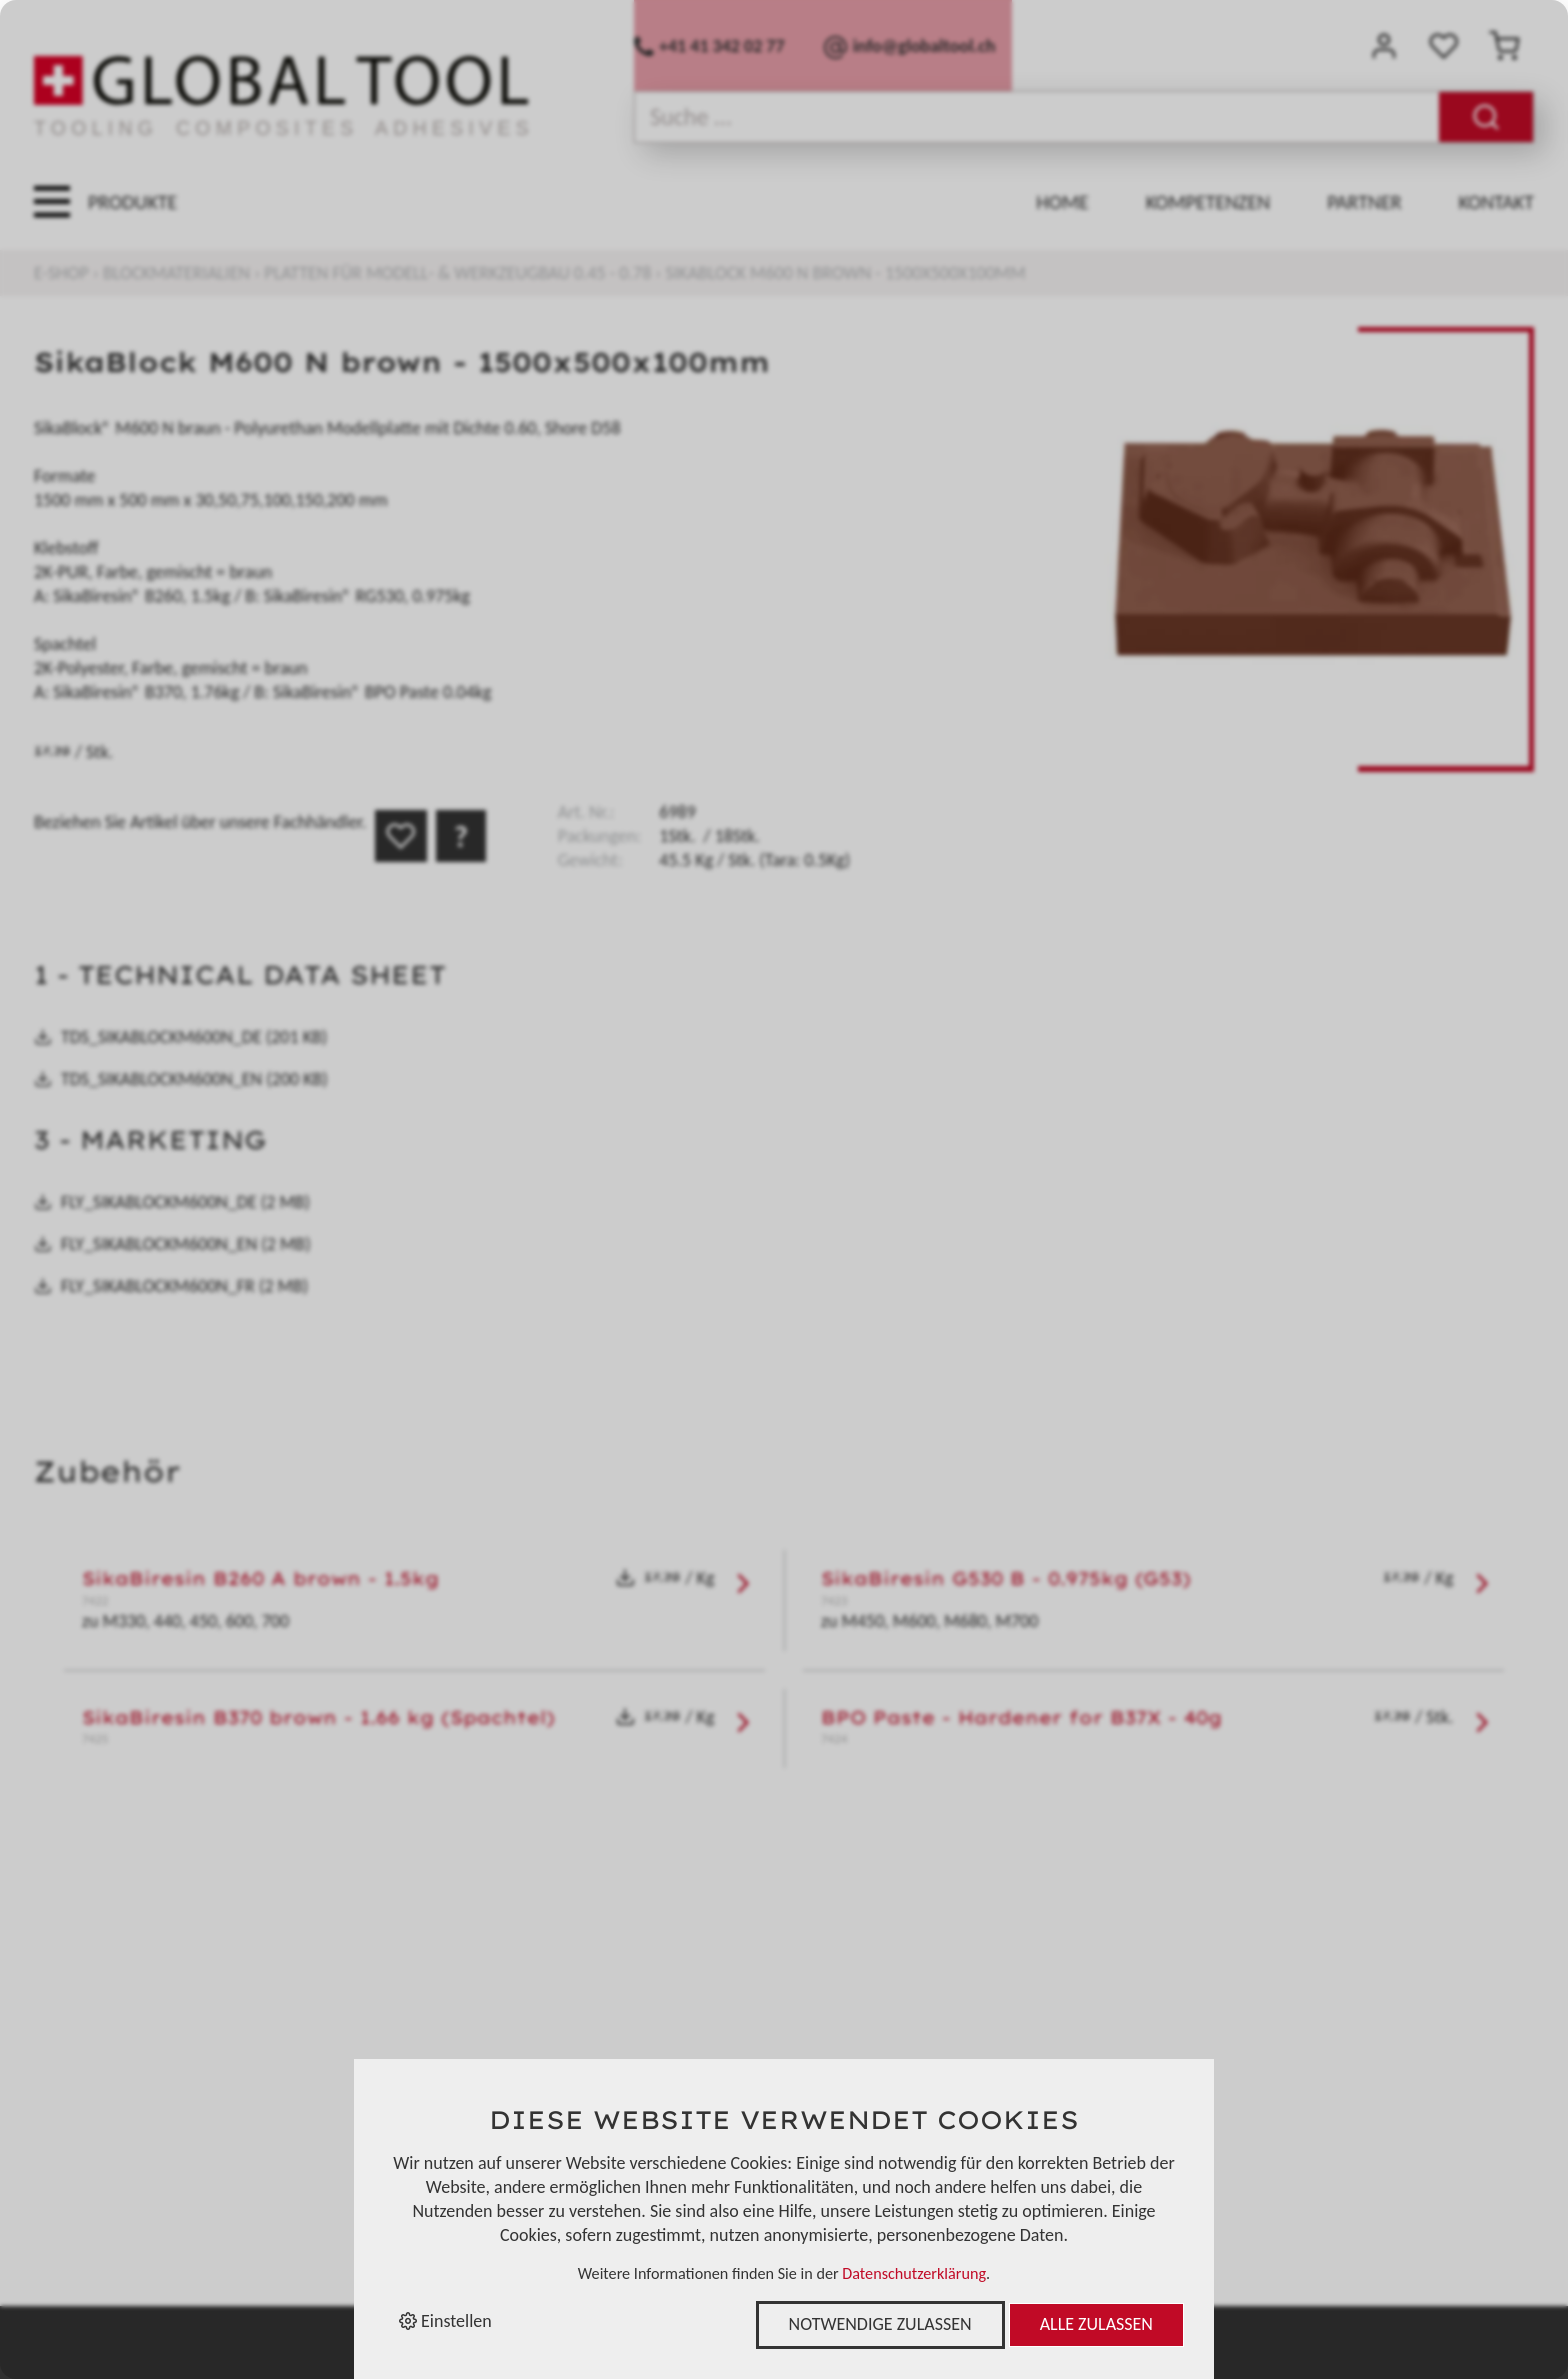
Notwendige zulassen (880, 2324)
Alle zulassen (1096, 2324)
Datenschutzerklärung (914, 2273)
